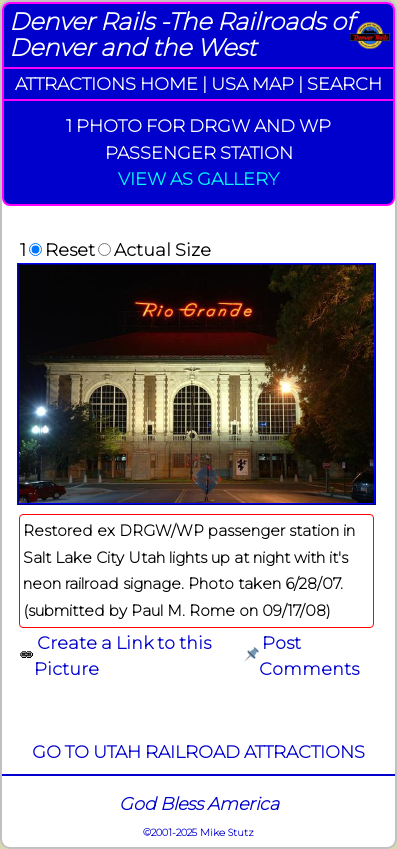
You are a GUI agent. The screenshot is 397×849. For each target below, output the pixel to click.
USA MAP (252, 83)
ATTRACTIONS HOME (106, 83)
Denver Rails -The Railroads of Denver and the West (181, 34)
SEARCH (344, 83)
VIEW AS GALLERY (198, 178)
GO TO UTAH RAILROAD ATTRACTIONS (198, 751)
